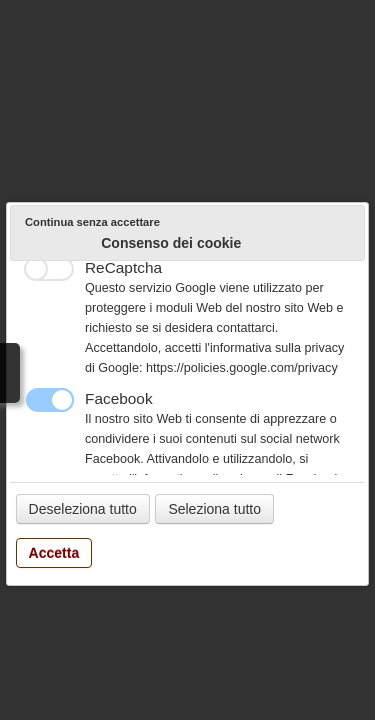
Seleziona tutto (214, 509)
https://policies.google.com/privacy (242, 368)
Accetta (54, 553)
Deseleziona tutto (83, 509)
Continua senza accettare (92, 222)
